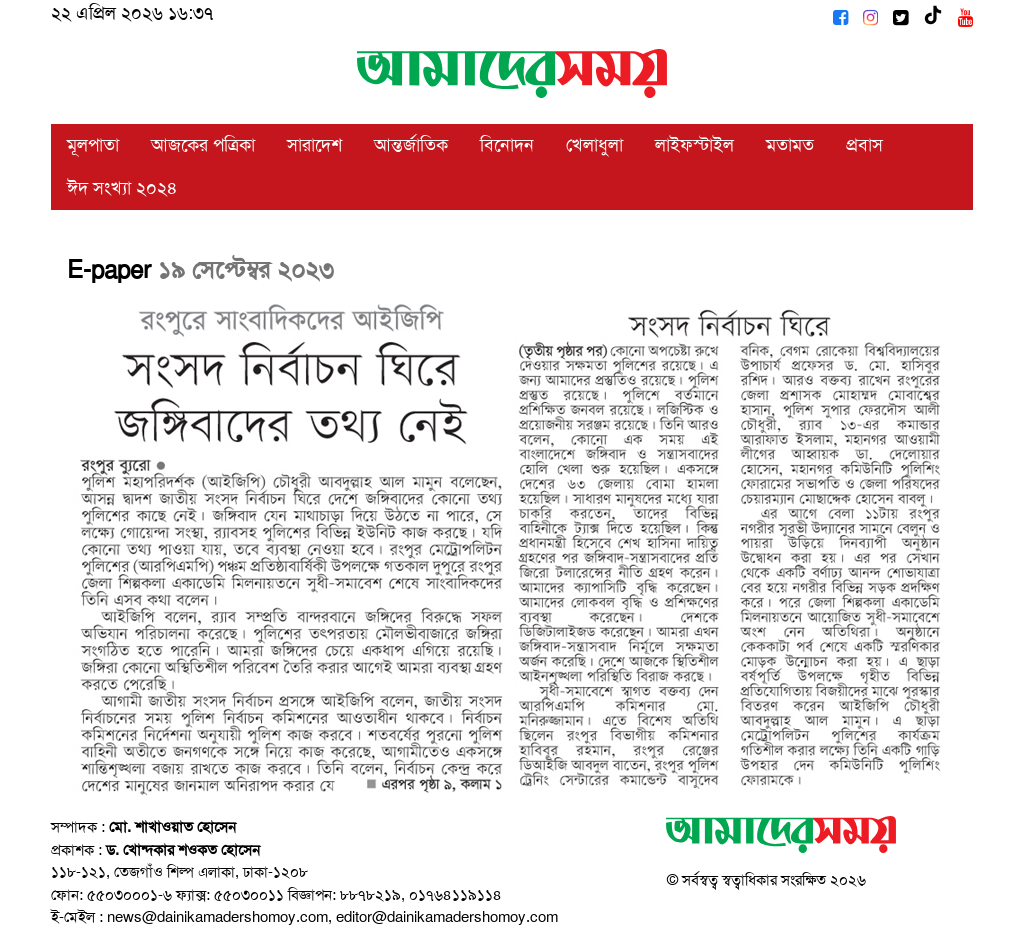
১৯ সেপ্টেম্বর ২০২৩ (246, 270)
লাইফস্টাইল (694, 145)
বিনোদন (507, 145)
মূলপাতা (93, 145)
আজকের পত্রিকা (203, 145)
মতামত (790, 145)
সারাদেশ (314, 145)
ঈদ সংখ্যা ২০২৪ (122, 188)
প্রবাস (864, 145)
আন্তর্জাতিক (411, 145)
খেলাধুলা (594, 145)
